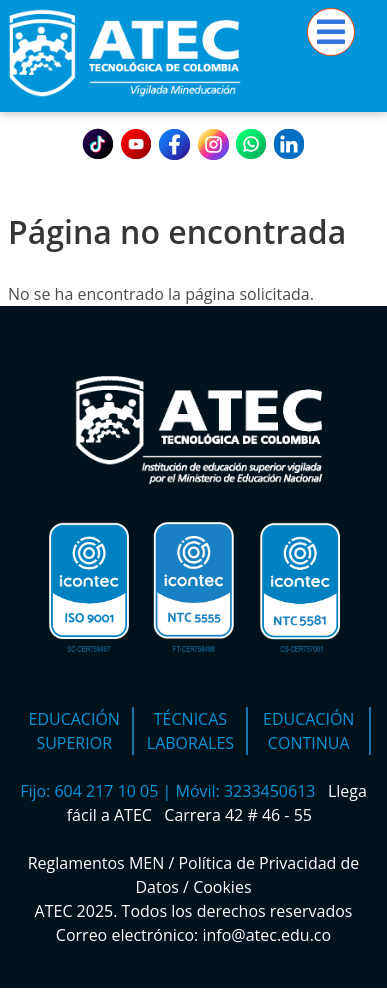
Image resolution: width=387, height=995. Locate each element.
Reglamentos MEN (96, 863)
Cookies (222, 887)
